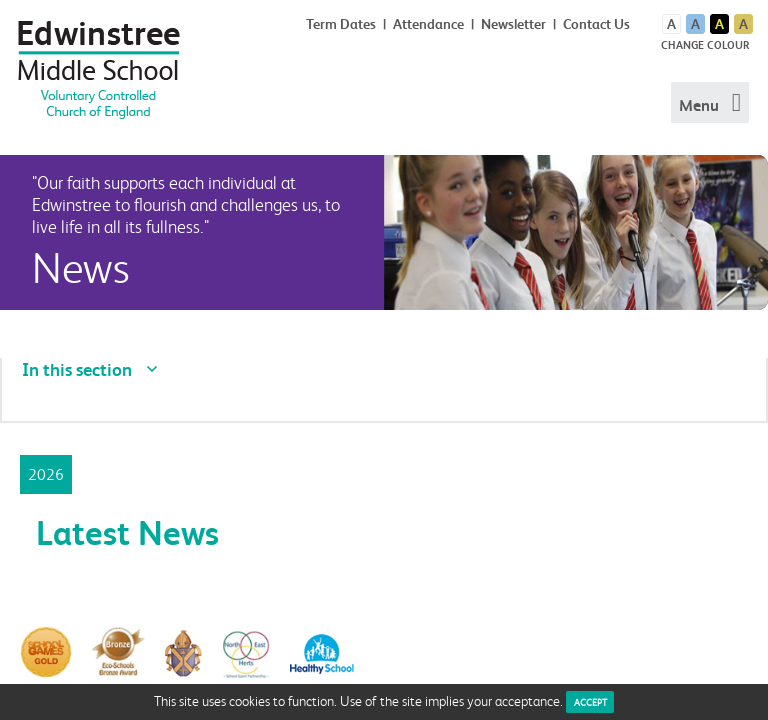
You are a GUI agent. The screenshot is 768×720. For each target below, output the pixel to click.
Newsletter (513, 24)
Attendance (428, 24)
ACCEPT (590, 702)
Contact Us (596, 24)
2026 (46, 474)
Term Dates (341, 24)
